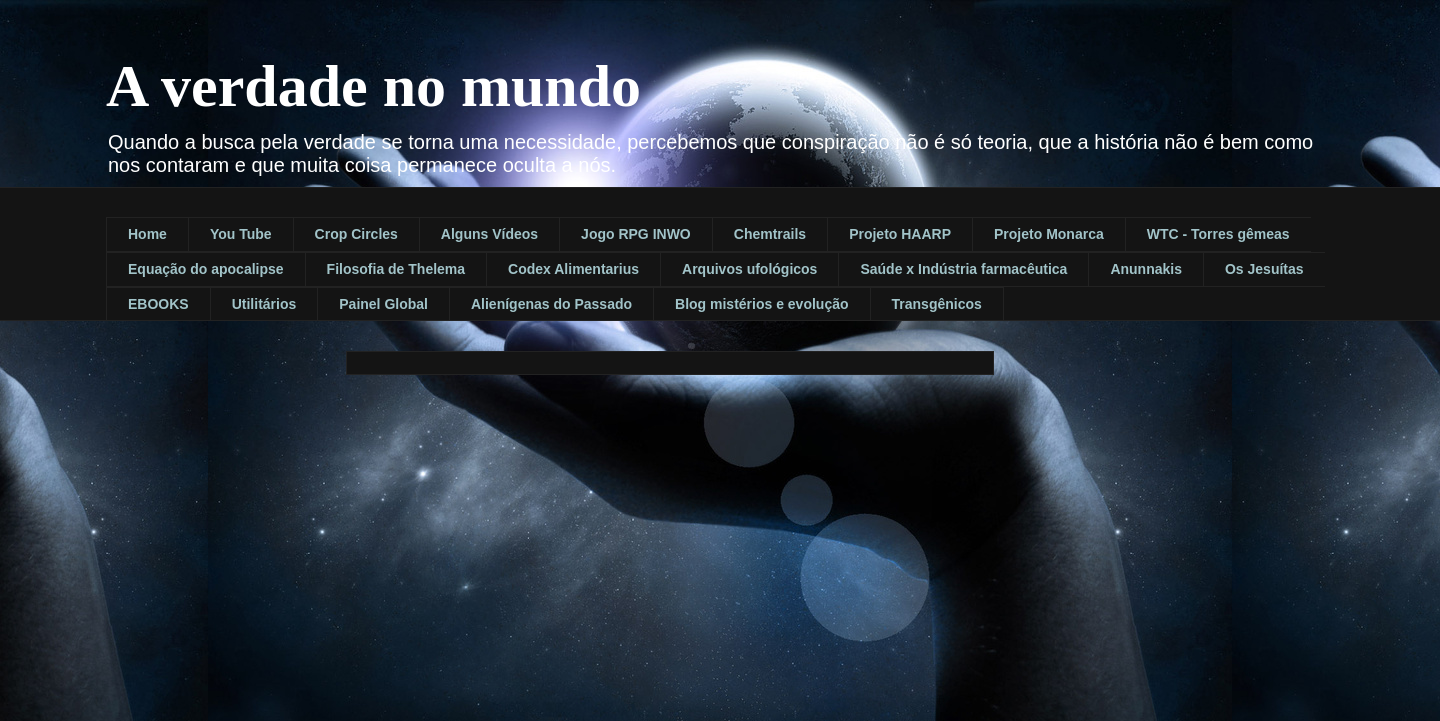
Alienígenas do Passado (551, 304)
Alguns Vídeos (489, 234)
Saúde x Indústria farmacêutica (963, 269)
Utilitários (264, 304)
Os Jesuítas (1264, 269)
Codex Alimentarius (573, 269)
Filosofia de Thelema (396, 269)
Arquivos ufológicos (749, 269)
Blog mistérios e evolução (762, 304)
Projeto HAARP (900, 234)
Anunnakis (1146, 269)
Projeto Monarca (1049, 234)
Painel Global (383, 304)
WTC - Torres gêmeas (1218, 234)
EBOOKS (158, 304)
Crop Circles (356, 234)
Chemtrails (770, 234)
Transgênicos (937, 304)
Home (147, 234)
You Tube (241, 234)
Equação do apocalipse (206, 269)
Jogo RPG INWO (636, 234)
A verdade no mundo (373, 86)
